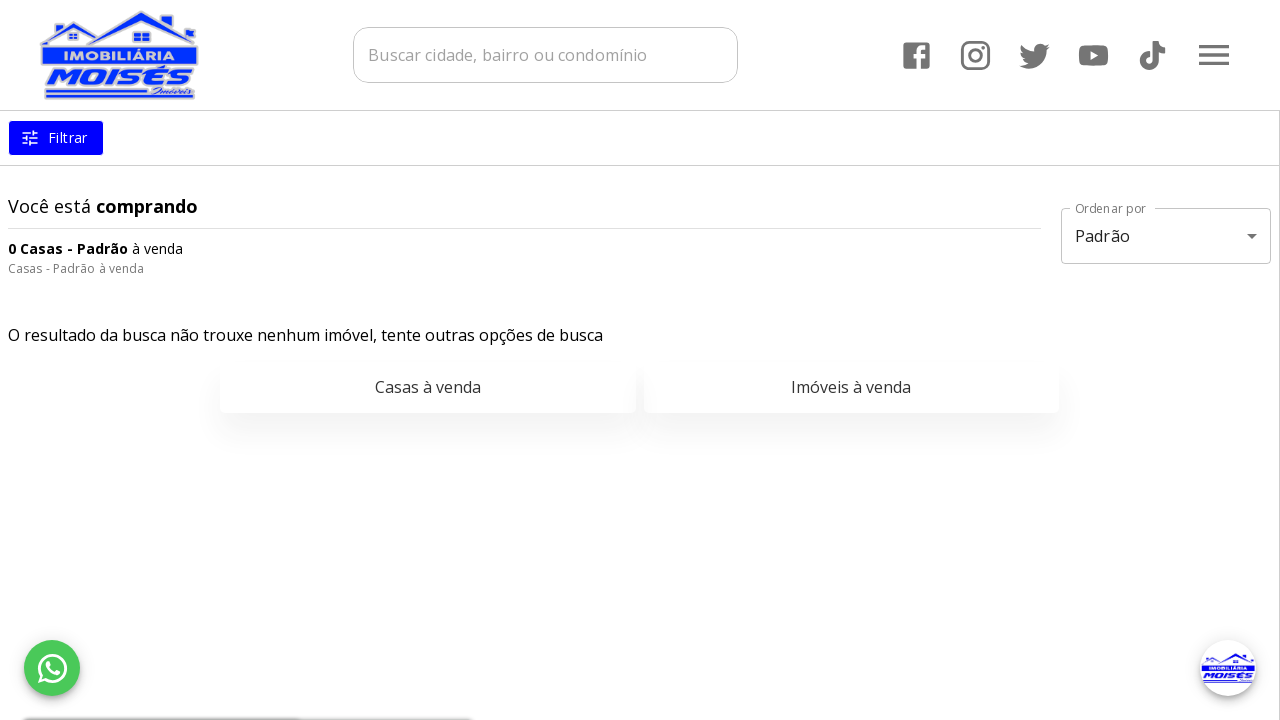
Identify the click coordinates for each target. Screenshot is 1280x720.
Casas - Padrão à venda (76, 268)
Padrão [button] (1102, 236)
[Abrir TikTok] (1152, 55)
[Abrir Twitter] (1034, 55)
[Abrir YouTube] (1093, 55)
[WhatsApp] (52, 668)
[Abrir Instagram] (975, 55)
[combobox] (549, 55)
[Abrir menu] (1214, 55)
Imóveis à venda (851, 387)
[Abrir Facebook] (916, 55)
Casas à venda (428, 387)
